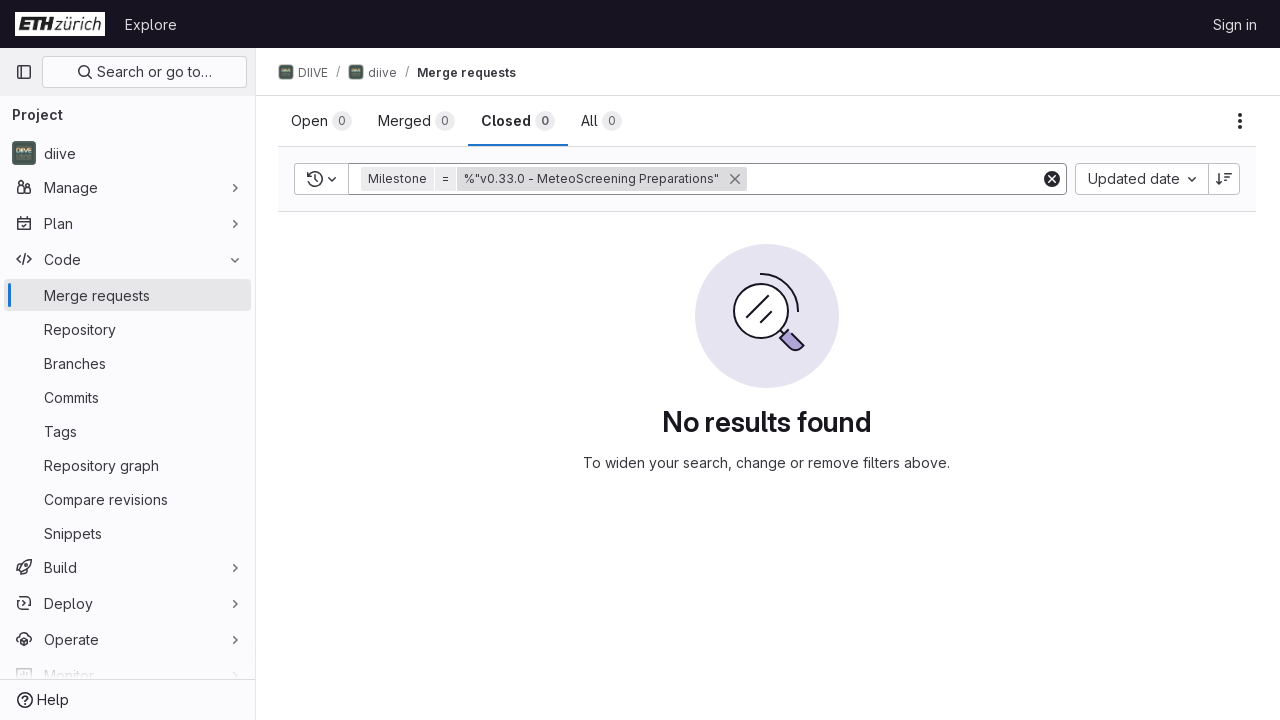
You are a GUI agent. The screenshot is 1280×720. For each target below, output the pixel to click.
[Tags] (127, 431)
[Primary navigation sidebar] (24, 72)
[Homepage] (60, 24)
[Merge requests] (127, 295)
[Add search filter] (896, 179)
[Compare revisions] (127, 499)
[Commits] (127, 397)
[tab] (323, 121)
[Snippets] (127, 533)
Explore (151, 24)
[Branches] (127, 363)
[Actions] (1240, 121)
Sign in (1235, 24)
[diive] (127, 153)
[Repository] (127, 329)
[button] (558, 179)
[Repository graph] (127, 465)
